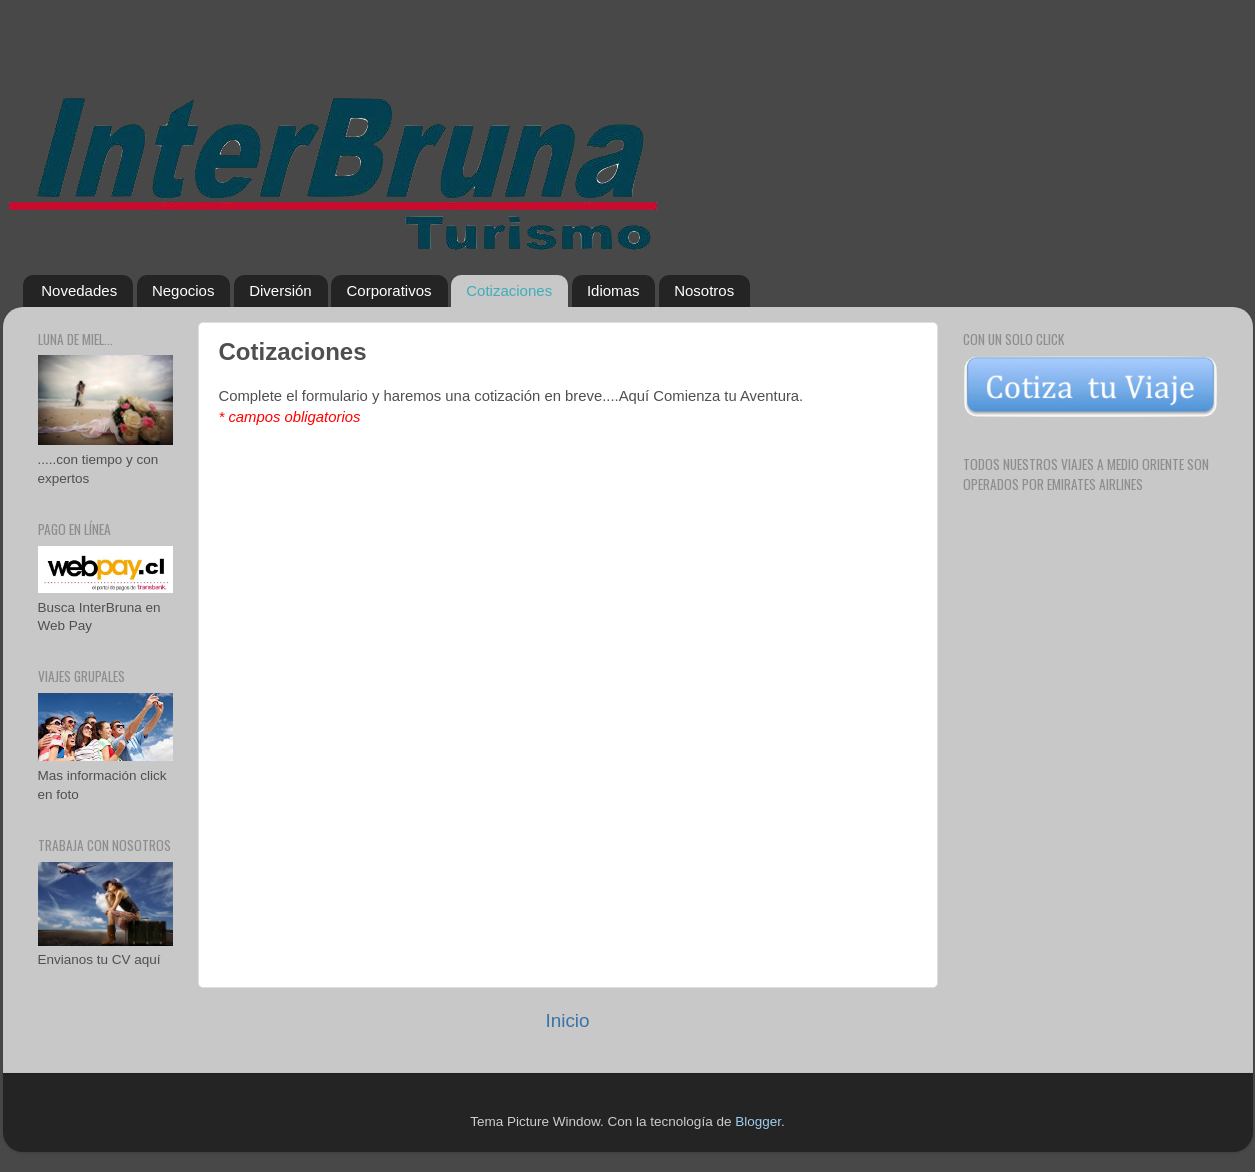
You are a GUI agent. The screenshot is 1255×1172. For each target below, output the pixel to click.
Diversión (280, 290)
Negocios (183, 290)
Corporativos (388, 290)
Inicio (567, 1020)
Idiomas (613, 290)
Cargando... (579, 678)
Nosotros (704, 290)
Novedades (79, 290)
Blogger (758, 1121)
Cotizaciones (509, 290)
